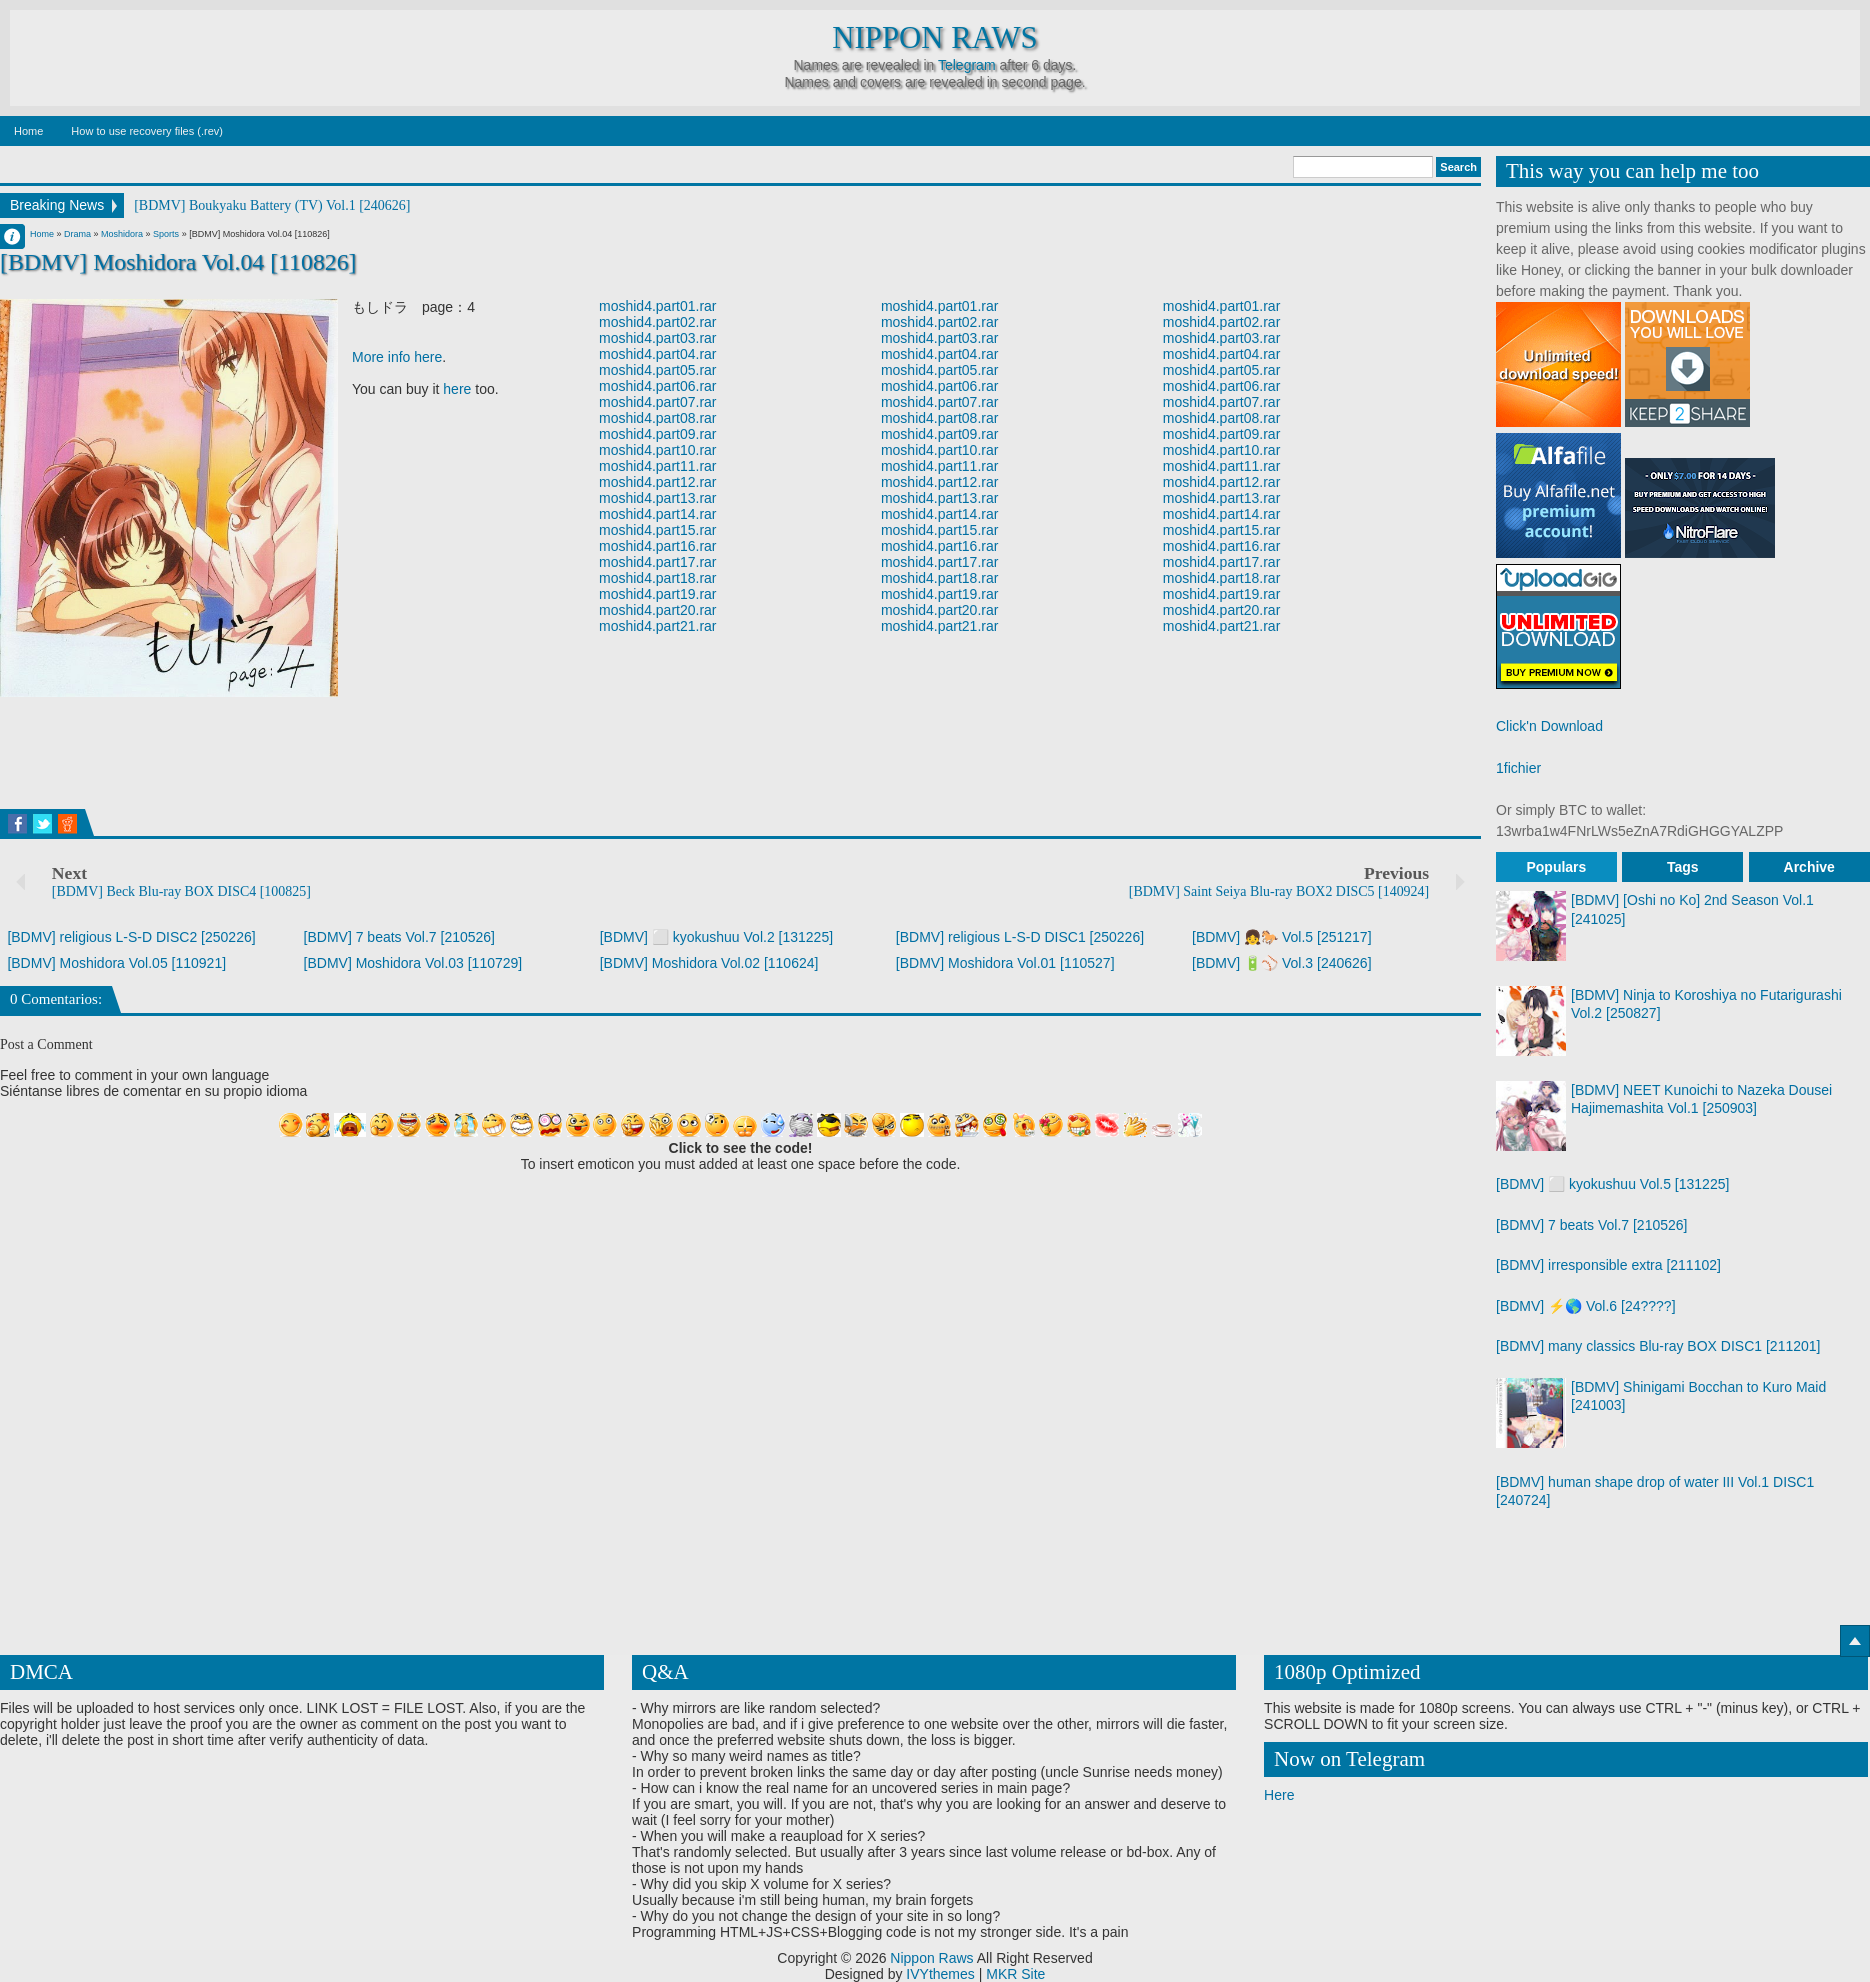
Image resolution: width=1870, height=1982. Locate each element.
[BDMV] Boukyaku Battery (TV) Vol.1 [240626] (272, 205)
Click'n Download (1549, 726)
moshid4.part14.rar (658, 514)
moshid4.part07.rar (658, 402)
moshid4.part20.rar (658, 610)
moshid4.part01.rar (658, 306)
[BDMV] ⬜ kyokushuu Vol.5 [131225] (1612, 1184)
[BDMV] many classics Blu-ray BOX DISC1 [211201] (1658, 1346)
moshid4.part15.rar (658, 530)
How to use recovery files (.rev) (147, 131)
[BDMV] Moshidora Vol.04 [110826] (178, 262)
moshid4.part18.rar (658, 578)
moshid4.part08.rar (658, 418)
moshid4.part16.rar (658, 546)
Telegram (967, 65)
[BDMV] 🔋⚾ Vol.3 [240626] (1282, 963)
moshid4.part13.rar (658, 498)
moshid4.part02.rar (658, 322)
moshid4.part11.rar (658, 466)
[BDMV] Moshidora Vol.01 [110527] (1005, 963)
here (457, 389)
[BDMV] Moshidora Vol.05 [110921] (116, 963)
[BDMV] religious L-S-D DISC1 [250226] (1020, 937)
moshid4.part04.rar (658, 354)
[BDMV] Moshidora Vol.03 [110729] (413, 963)
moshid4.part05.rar (658, 370)
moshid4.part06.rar (658, 386)
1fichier (1518, 768)
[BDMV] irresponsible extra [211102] (1608, 1265)
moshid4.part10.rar (658, 450)
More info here (397, 357)
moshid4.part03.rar (658, 338)
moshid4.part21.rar (658, 626)
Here (1279, 1795)
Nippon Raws (934, 38)
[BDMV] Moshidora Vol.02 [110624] (709, 963)
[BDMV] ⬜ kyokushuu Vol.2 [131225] (716, 937)
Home (28, 131)
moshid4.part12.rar (658, 482)
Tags (1683, 867)
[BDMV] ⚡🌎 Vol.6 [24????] (1586, 1306)
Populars (1556, 867)
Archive (1809, 867)
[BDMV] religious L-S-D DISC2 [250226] (131, 937)
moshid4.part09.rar (658, 434)
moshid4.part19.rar (658, 594)
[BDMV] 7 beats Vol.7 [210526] (399, 937)
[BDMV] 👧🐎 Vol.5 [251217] (1282, 937)
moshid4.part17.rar (658, 562)
